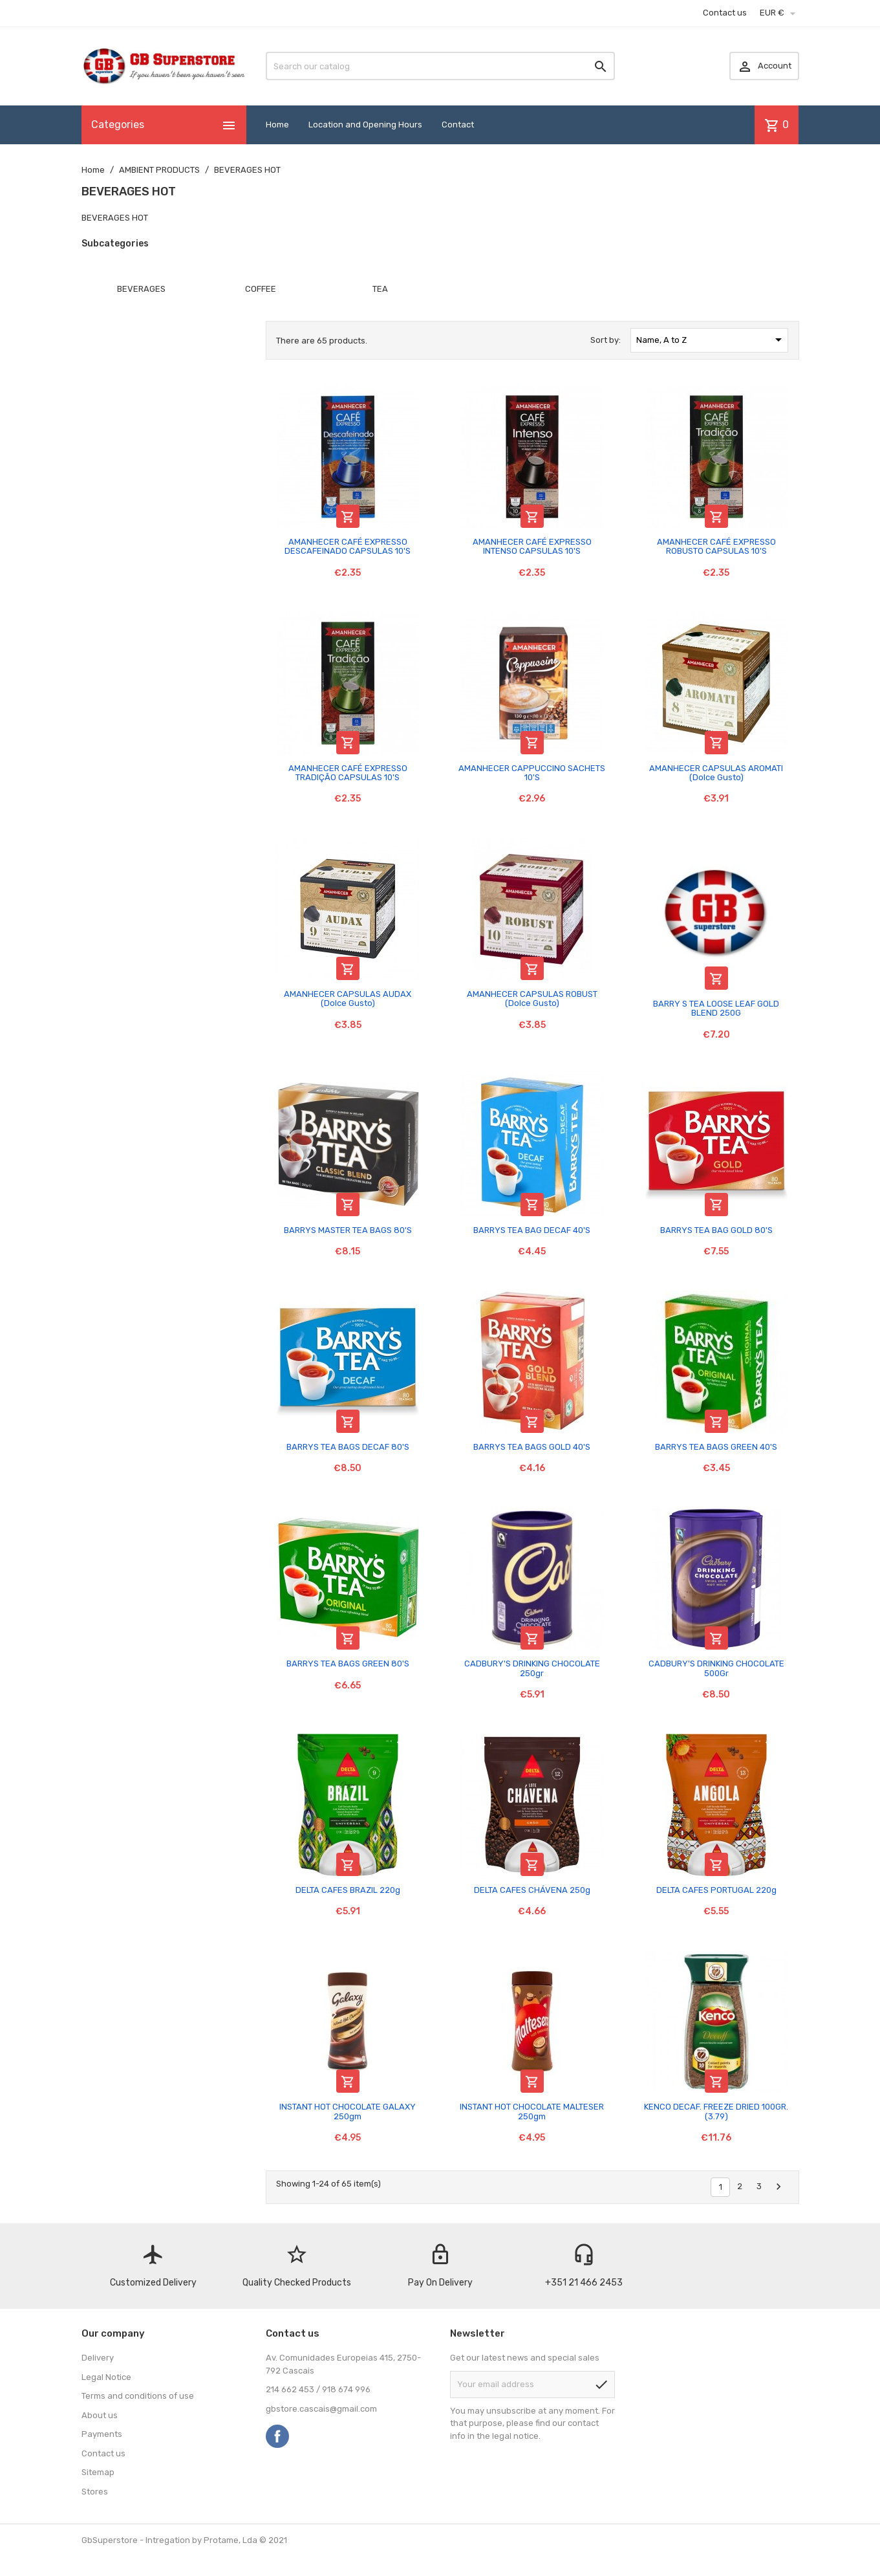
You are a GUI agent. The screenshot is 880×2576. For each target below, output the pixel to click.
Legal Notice (106, 2377)
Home (277, 124)
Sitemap (97, 2472)
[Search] (440, 66)
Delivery (97, 2358)
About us (99, 2415)
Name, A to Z (711, 339)
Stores (94, 2491)
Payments (101, 2434)
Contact (458, 124)
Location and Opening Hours (365, 124)
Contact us (725, 12)
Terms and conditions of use (137, 2396)
